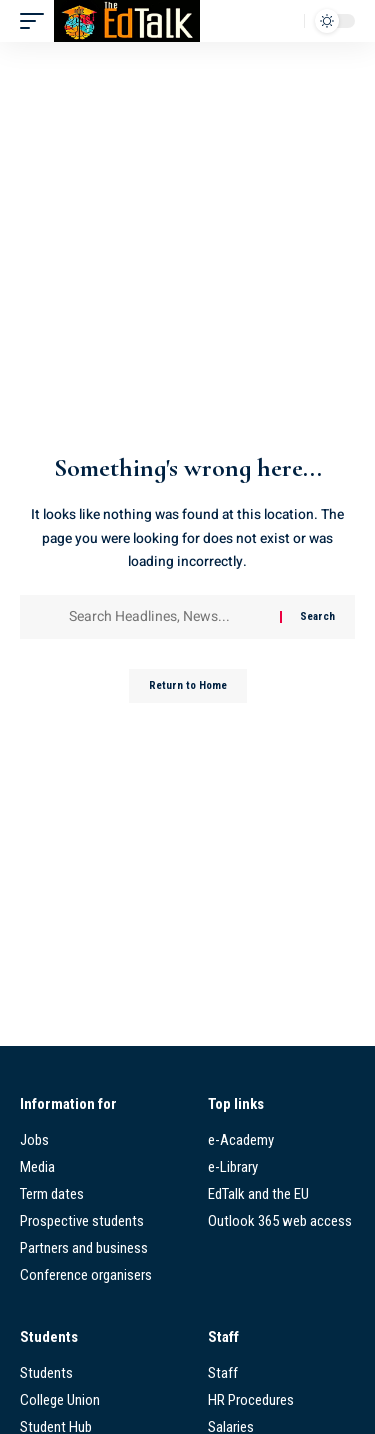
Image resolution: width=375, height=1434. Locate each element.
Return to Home (188, 685)
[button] (37, 21)
